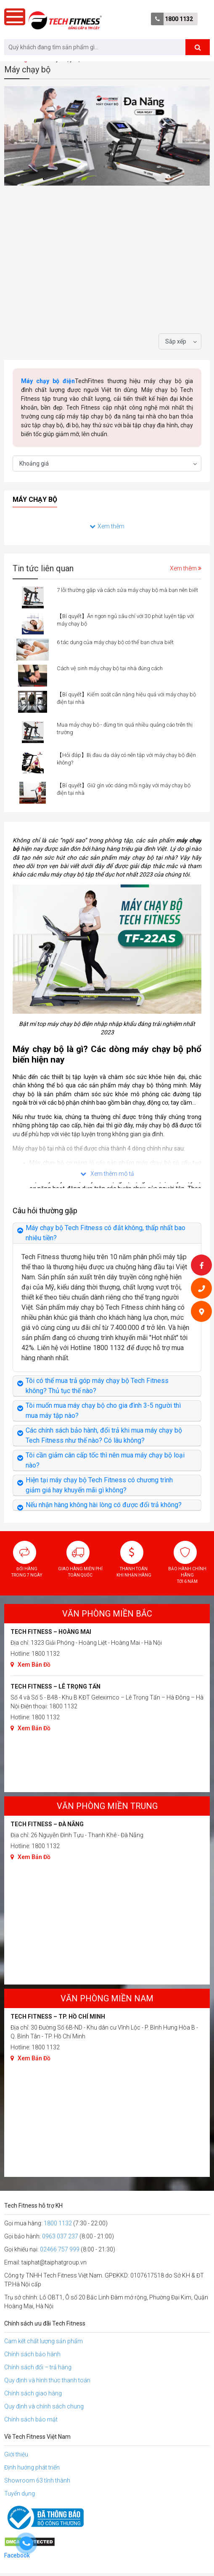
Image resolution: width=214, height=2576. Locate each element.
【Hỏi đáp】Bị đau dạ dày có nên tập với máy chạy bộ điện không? (126, 759)
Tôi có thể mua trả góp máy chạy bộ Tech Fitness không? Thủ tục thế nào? (97, 1386)
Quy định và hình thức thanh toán (47, 2380)
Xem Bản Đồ (30, 1664)
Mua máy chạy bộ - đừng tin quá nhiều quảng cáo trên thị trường (125, 728)
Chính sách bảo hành (32, 2354)
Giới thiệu (16, 2454)
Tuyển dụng (19, 2493)
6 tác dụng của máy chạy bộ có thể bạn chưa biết (115, 642)
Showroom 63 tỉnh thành (37, 2480)
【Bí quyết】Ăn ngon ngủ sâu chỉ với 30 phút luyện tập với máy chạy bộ (125, 620)
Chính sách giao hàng (33, 2393)
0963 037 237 (60, 2236)
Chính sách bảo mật (31, 2419)
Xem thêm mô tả (107, 1173)
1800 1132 (179, 19)
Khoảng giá (34, 463)
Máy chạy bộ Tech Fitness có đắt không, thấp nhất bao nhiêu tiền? (105, 1233)
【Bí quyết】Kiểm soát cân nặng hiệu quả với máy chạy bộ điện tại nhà (126, 698)
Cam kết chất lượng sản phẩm (43, 2341)
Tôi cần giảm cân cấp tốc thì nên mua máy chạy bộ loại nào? (105, 1460)
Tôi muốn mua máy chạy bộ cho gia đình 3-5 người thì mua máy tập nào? (103, 1410)
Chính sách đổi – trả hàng (37, 2367)
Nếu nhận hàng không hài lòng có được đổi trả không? (104, 1505)
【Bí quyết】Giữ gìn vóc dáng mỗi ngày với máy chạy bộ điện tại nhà (123, 789)
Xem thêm (107, 526)
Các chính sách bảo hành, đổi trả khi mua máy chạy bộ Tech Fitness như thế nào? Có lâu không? (104, 1435)
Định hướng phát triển (32, 2467)
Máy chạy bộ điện (48, 381)
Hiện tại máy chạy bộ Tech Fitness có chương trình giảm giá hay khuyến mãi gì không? (99, 1485)
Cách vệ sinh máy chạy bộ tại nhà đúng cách (110, 668)
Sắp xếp (175, 341)
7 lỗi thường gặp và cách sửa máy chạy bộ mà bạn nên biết (127, 590)
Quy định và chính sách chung (44, 2406)
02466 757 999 (59, 2249)
